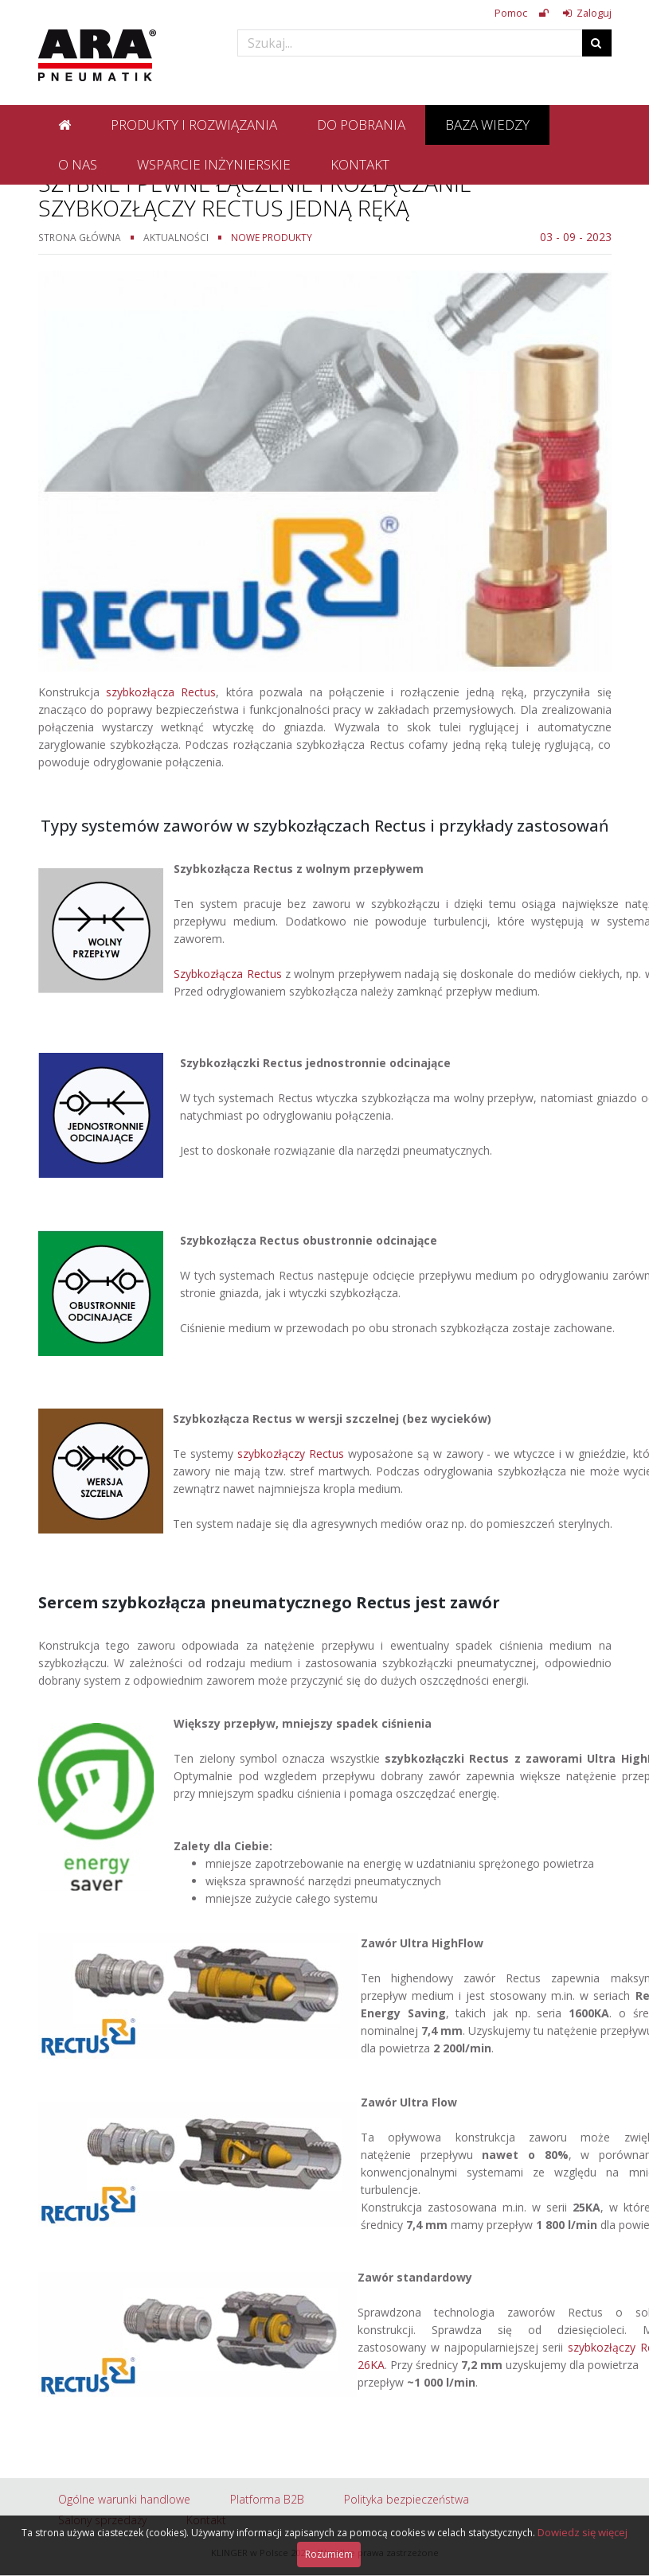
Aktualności (176, 237)
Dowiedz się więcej (582, 2532)
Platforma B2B (267, 2499)
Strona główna (79, 237)
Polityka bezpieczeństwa (406, 2499)
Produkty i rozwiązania (194, 124)
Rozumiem (329, 2554)
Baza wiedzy (487, 124)
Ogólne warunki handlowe (124, 2499)
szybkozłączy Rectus (290, 1453)
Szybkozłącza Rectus (227, 973)
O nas (77, 164)
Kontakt (359, 164)
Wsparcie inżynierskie (214, 164)
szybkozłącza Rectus (161, 692)
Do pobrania (361, 124)
